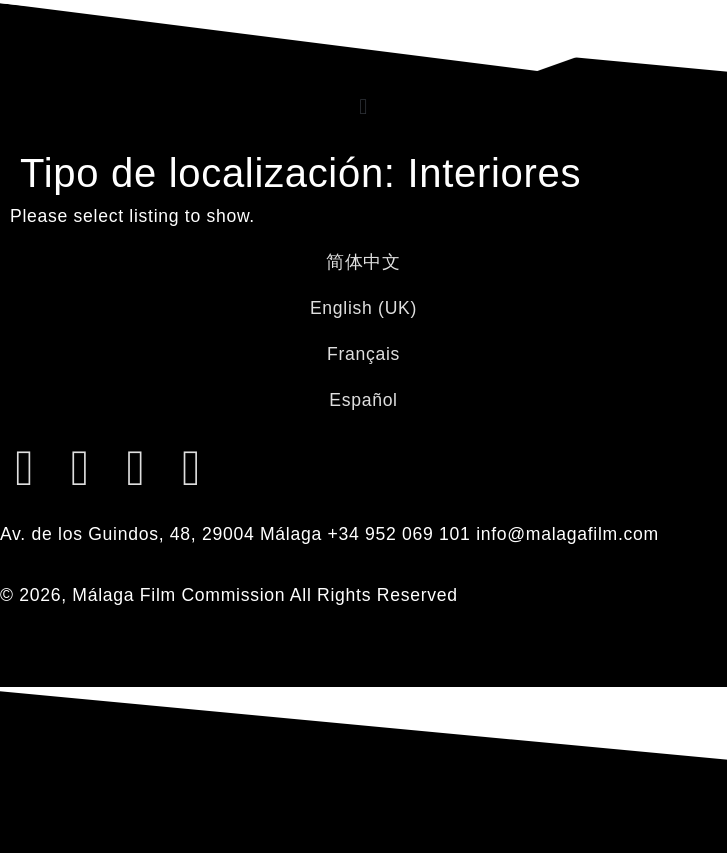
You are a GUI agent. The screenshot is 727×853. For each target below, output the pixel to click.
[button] (363, 106)
